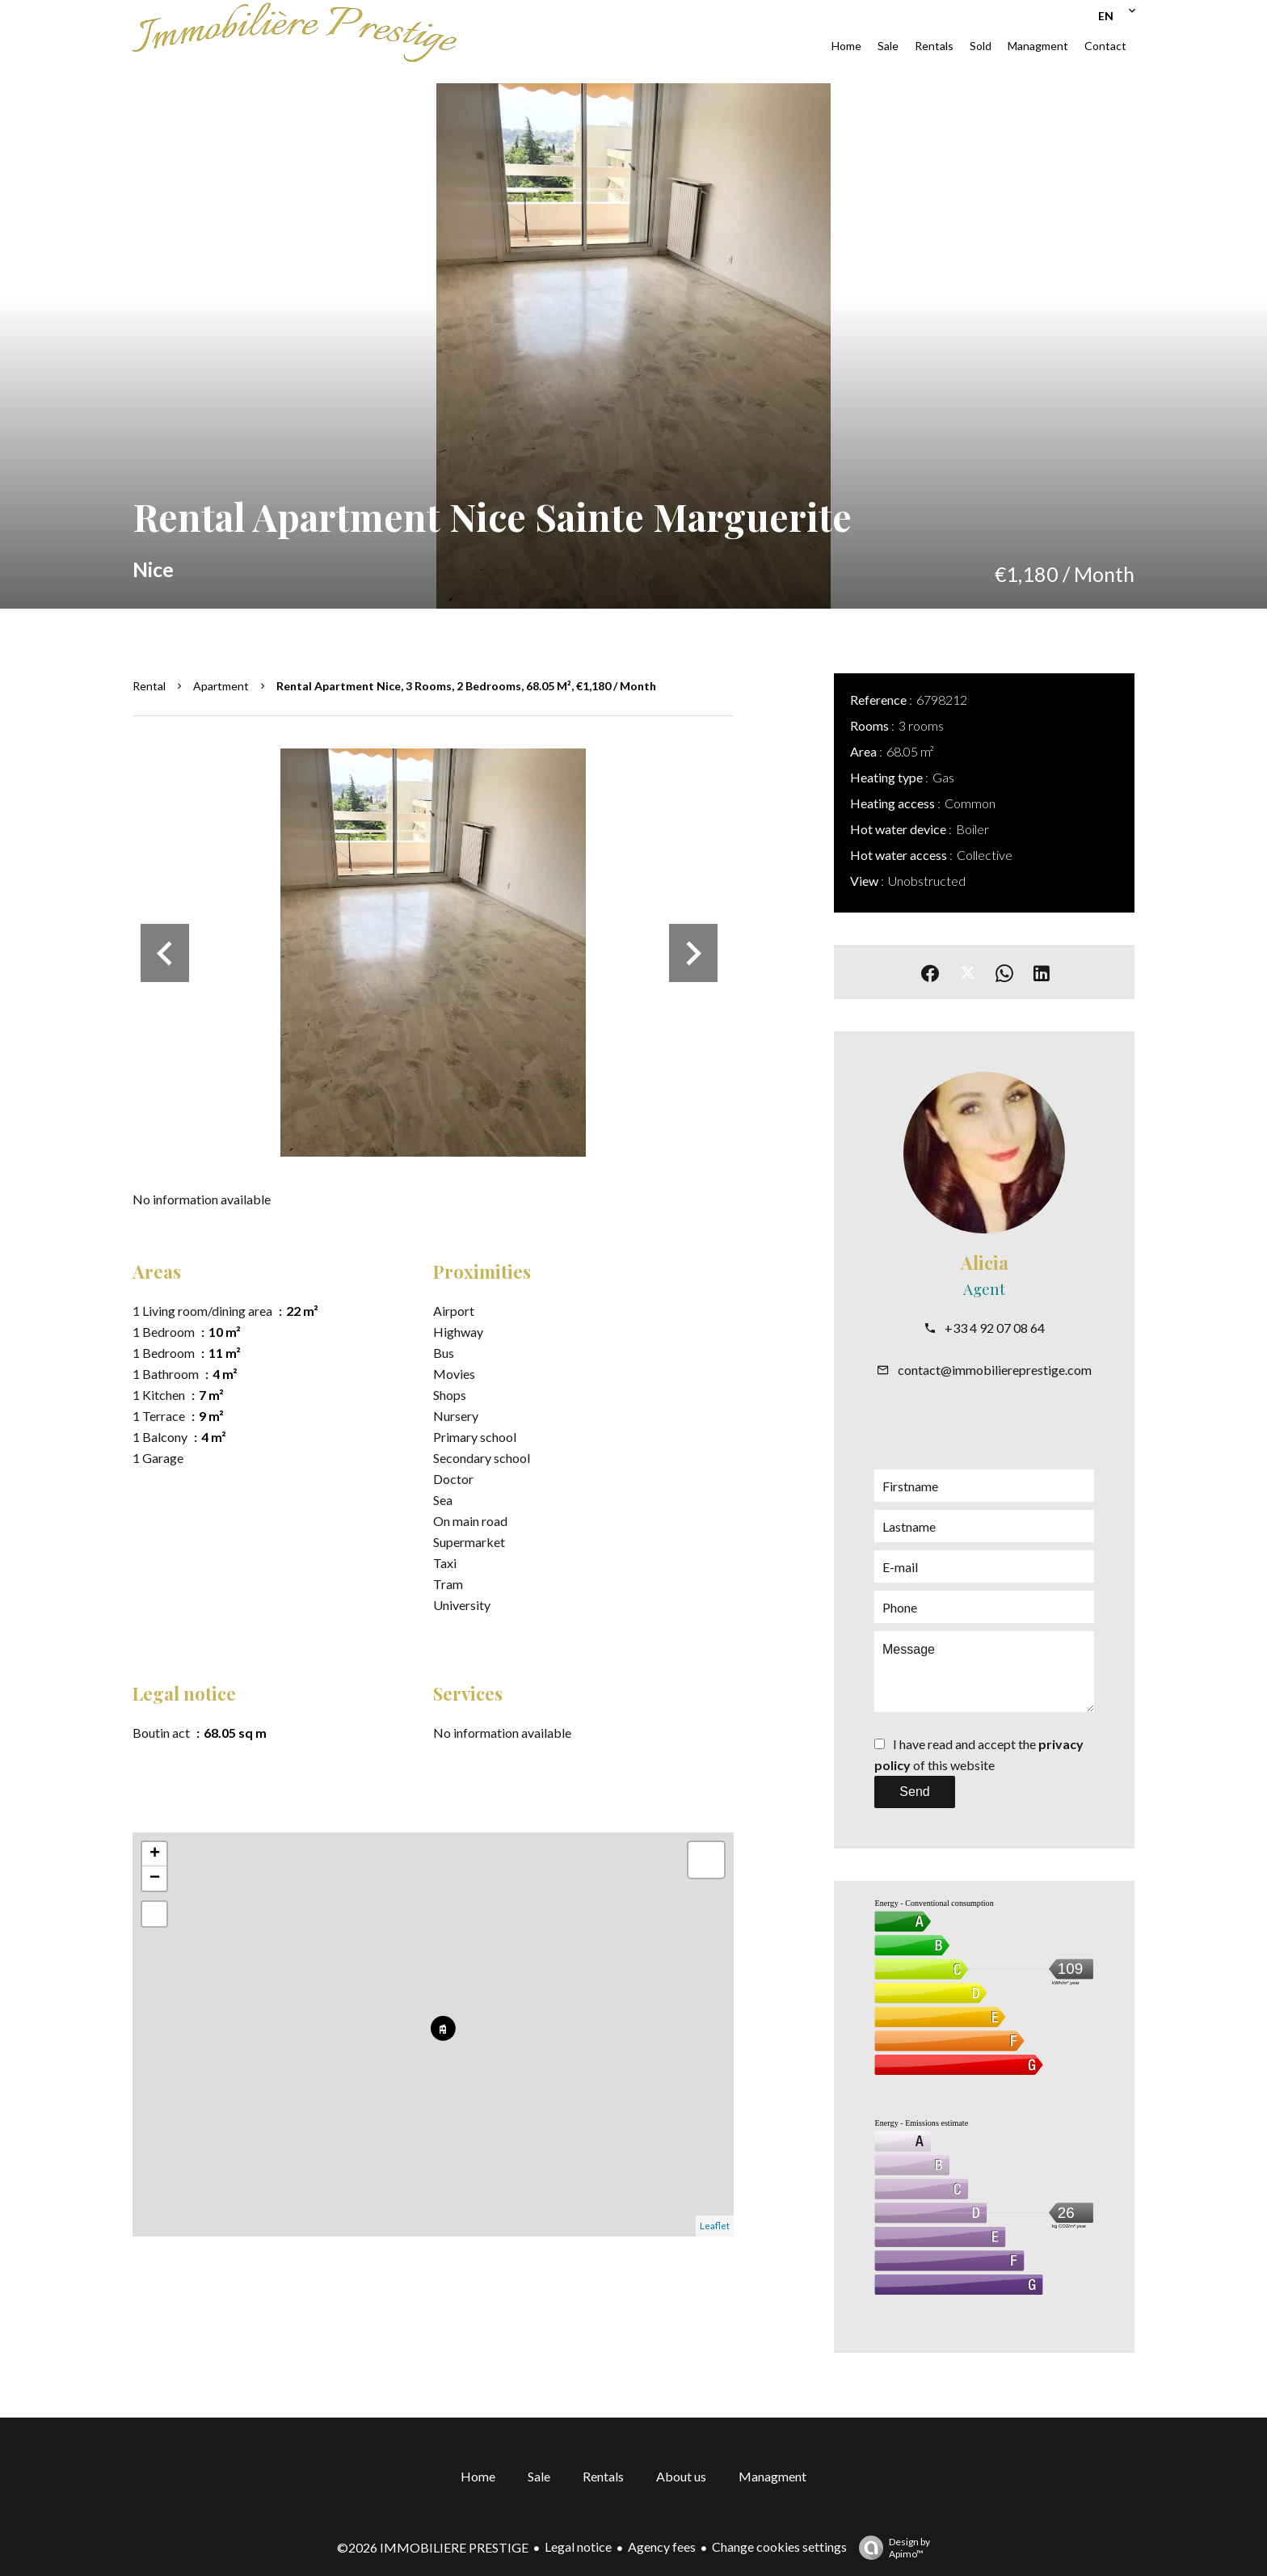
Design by (890, 2548)
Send (914, 1791)
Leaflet (715, 2225)
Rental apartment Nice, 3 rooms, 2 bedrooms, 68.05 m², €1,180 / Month (466, 686)
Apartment (221, 686)
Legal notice (578, 2546)
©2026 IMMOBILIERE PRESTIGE (432, 2547)
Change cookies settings (779, 2546)
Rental (149, 686)
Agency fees (662, 2546)
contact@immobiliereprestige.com (995, 1369)
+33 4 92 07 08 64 (995, 1327)
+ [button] (154, 1854)
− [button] (154, 1878)
